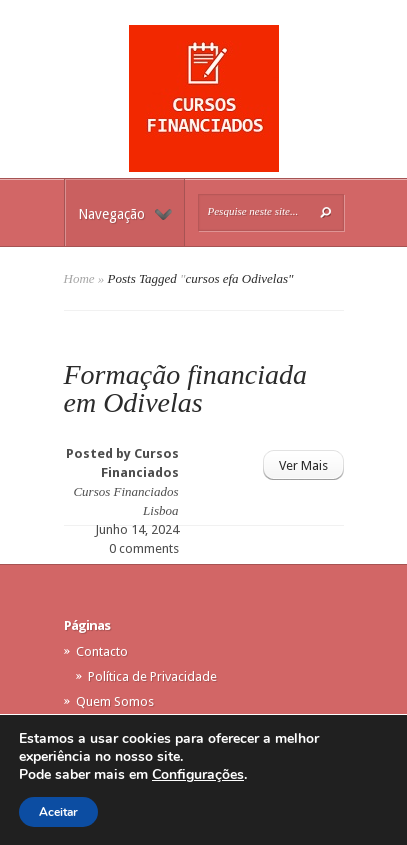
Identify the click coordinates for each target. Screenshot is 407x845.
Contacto (102, 651)
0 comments (144, 548)
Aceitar (58, 812)
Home (79, 278)
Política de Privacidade (152, 676)
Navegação (125, 214)
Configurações (198, 775)
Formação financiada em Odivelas (185, 388)
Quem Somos (115, 701)
